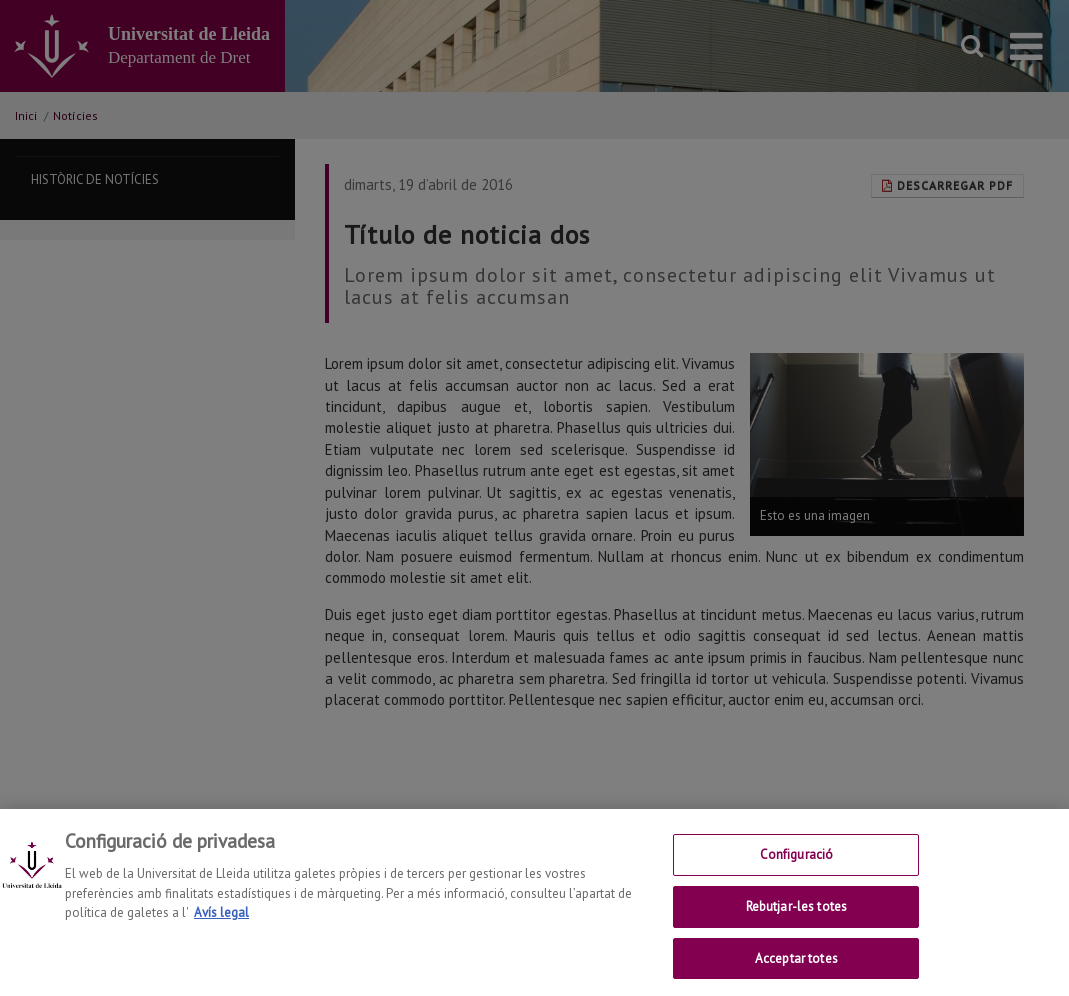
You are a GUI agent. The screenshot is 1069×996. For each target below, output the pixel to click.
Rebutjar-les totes (796, 923)
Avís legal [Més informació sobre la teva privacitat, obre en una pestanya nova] (221, 929)
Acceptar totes (796, 974)
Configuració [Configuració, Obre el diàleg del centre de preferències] (797, 871)
